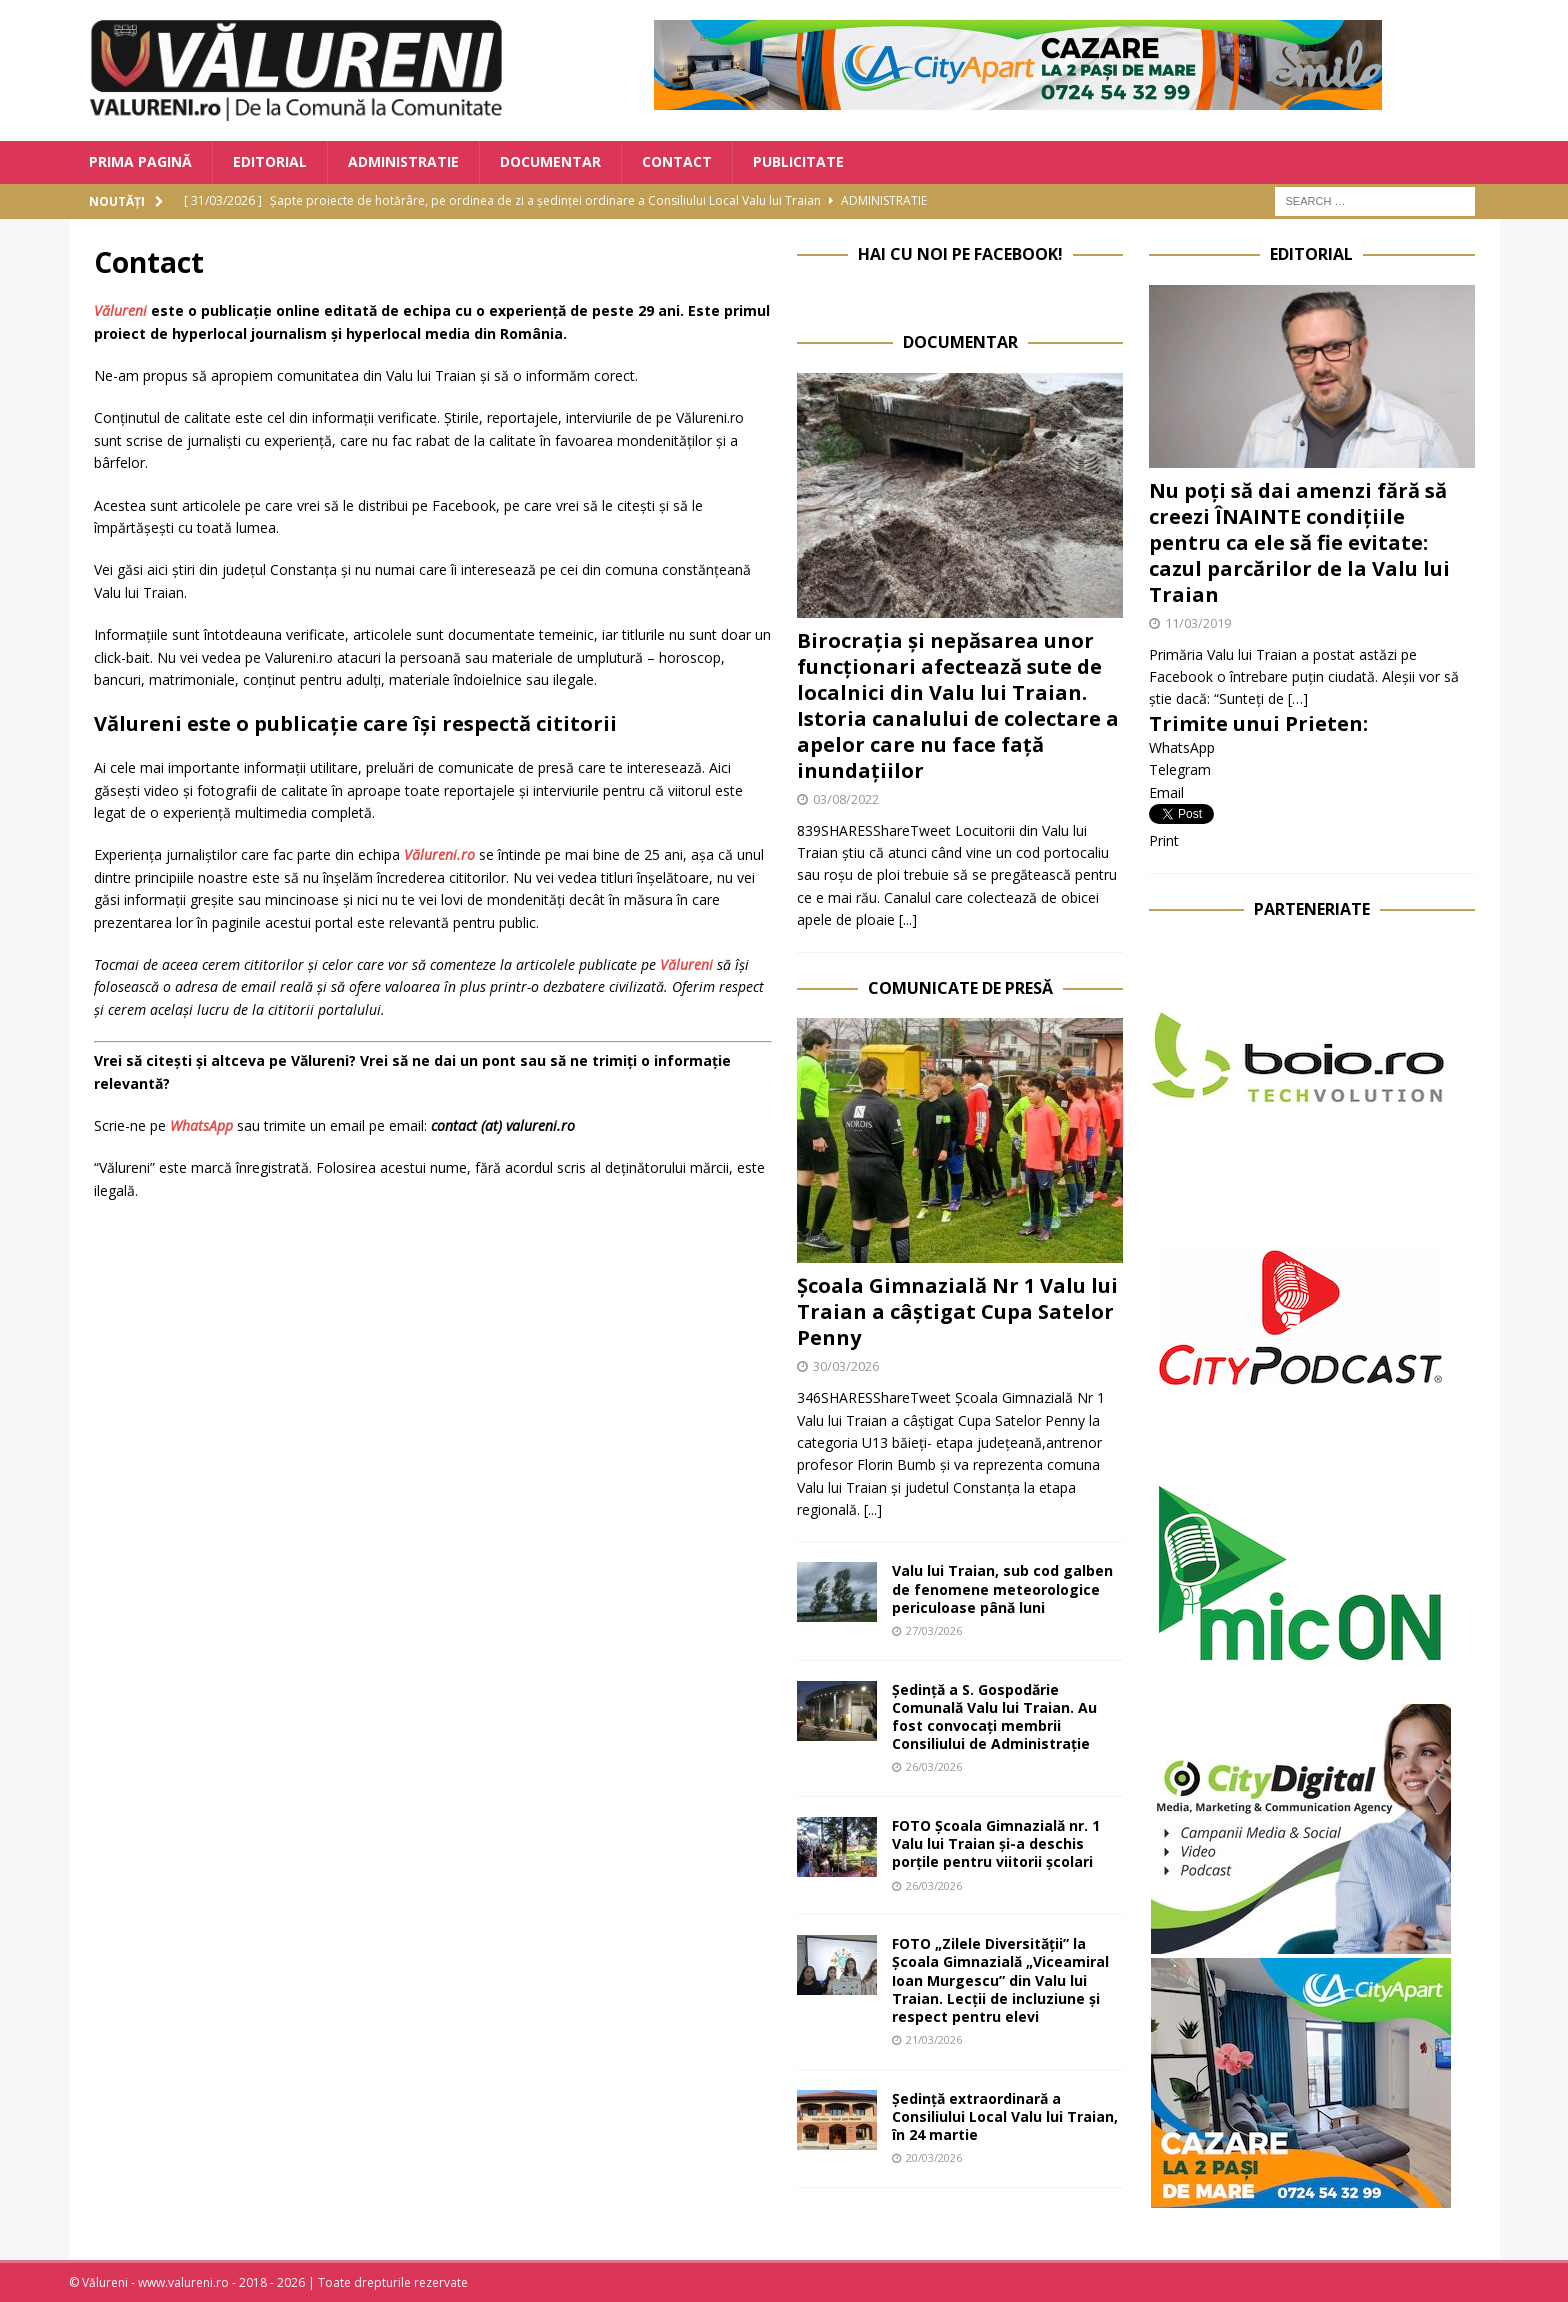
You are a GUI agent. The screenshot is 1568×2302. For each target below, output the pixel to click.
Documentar (550, 161)
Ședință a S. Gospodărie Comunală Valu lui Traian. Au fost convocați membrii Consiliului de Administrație (994, 1717)
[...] (908, 919)
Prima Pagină (140, 161)
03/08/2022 (846, 799)
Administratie (403, 161)
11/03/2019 (1198, 623)
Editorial (270, 161)
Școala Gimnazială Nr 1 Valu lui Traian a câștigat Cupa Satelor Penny (957, 1311)
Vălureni (120, 310)
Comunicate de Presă (960, 988)
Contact (677, 161)
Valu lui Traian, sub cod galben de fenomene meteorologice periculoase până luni (1002, 1588)
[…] (1298, 698)
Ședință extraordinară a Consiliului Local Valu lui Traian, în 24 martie (1005, 2116)
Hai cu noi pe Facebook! (960, 254)
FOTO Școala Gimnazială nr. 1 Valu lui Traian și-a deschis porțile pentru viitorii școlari (996, 1843)
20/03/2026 (934, 2157)
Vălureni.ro (439, 854)
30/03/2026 (846, 1366)
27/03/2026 (934, 1630)
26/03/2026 (934, 1766)
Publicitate (798, 161)
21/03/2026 (934, 2039)
